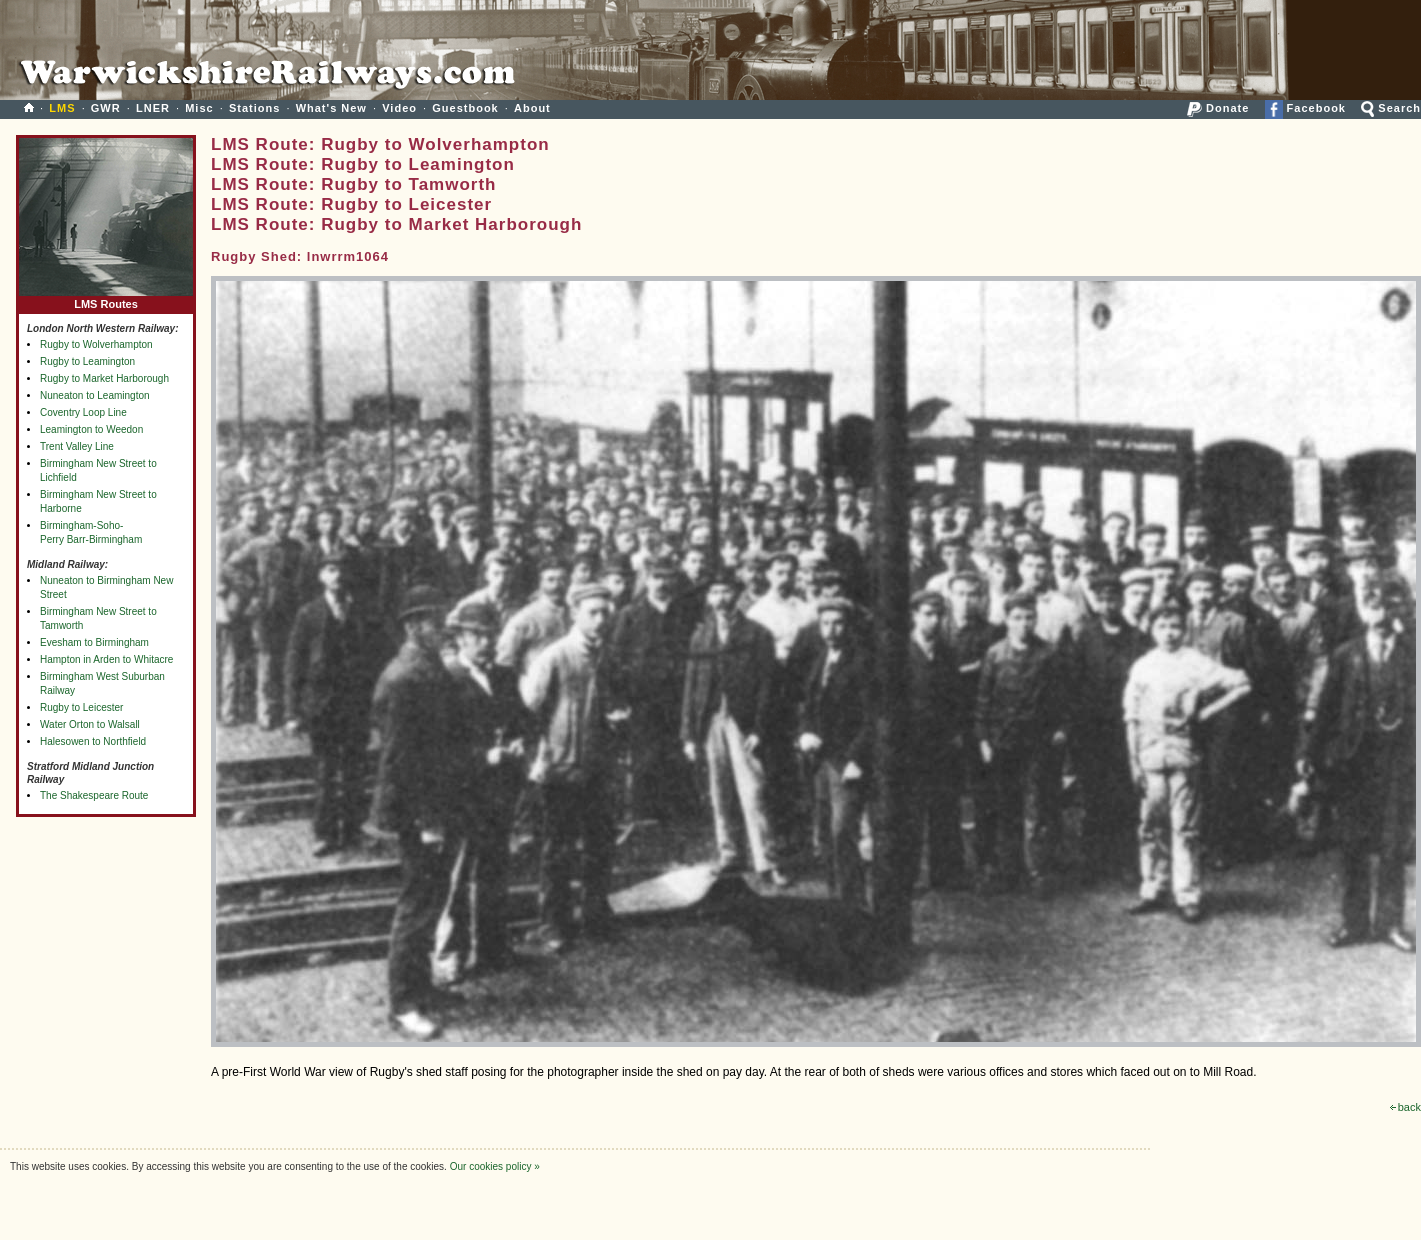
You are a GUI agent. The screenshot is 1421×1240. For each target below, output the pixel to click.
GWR (106, 108)
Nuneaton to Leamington (95, 395)
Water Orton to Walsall (90, 724)
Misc (199, 108)
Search (1391, 108)
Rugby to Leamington (87, 361)
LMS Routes (106, 299)
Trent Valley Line (77, 446)
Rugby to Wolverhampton (96, 344)
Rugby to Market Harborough (104, 378)
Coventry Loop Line (83, 412)
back (1405, 1107)
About (532, 108)
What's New (331, 108)
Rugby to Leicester (81, 707)
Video (399, 108)
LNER (153, 108)
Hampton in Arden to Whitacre (106, 659)
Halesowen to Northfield (93, 741)
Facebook (1305, 108)
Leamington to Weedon (91, 429)
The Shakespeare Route (94, 795)
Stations (254, 108)
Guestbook (465, 108)
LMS (62, 108)
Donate (1218, 108)
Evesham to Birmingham (94, 642)
